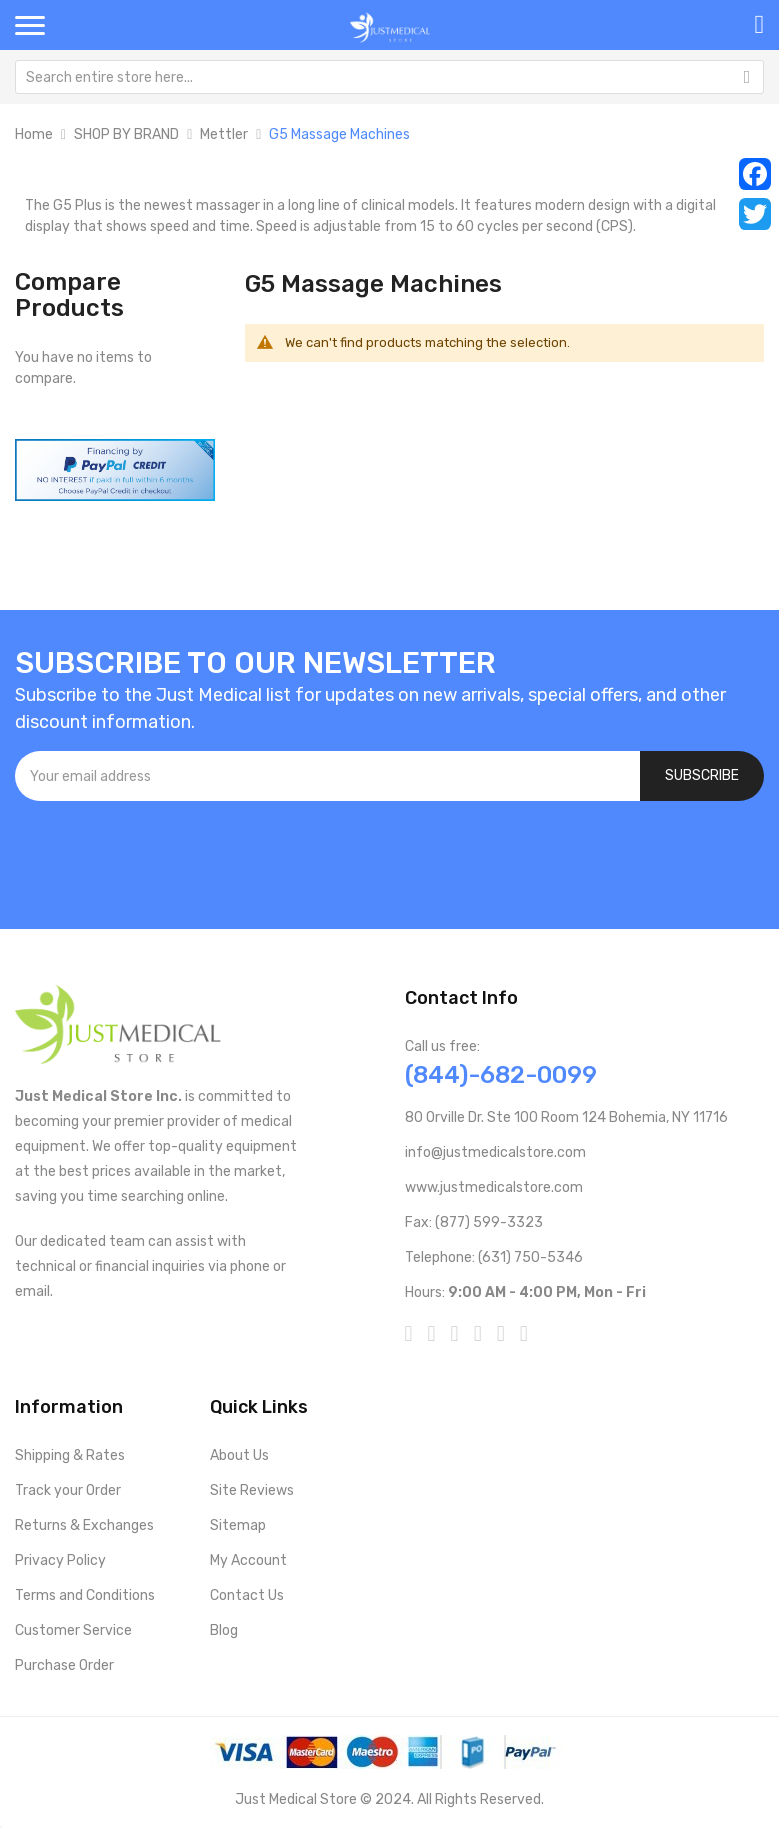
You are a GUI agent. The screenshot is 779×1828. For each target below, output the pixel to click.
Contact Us (247, 1595)
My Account (248, 1560)
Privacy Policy (60, 1560)
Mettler (224, 134)
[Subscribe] (702, 776)
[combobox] (389, 77)
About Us (239, 1455)
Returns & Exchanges (84, 1525)
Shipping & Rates (70, 1455)
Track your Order (68, 1490)
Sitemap (238, 1525)
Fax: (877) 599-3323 (474, 1222)
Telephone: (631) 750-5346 (494, 1257)
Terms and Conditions (85, 1595)
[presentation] (167, 855)
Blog (224, 1630)
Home (34, 134)
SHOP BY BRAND (126, 134)
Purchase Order (64, 1665)
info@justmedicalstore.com (495, 1152)
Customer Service (73, 1630)
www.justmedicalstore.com (494, 1187)
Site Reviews (252, 1490)
